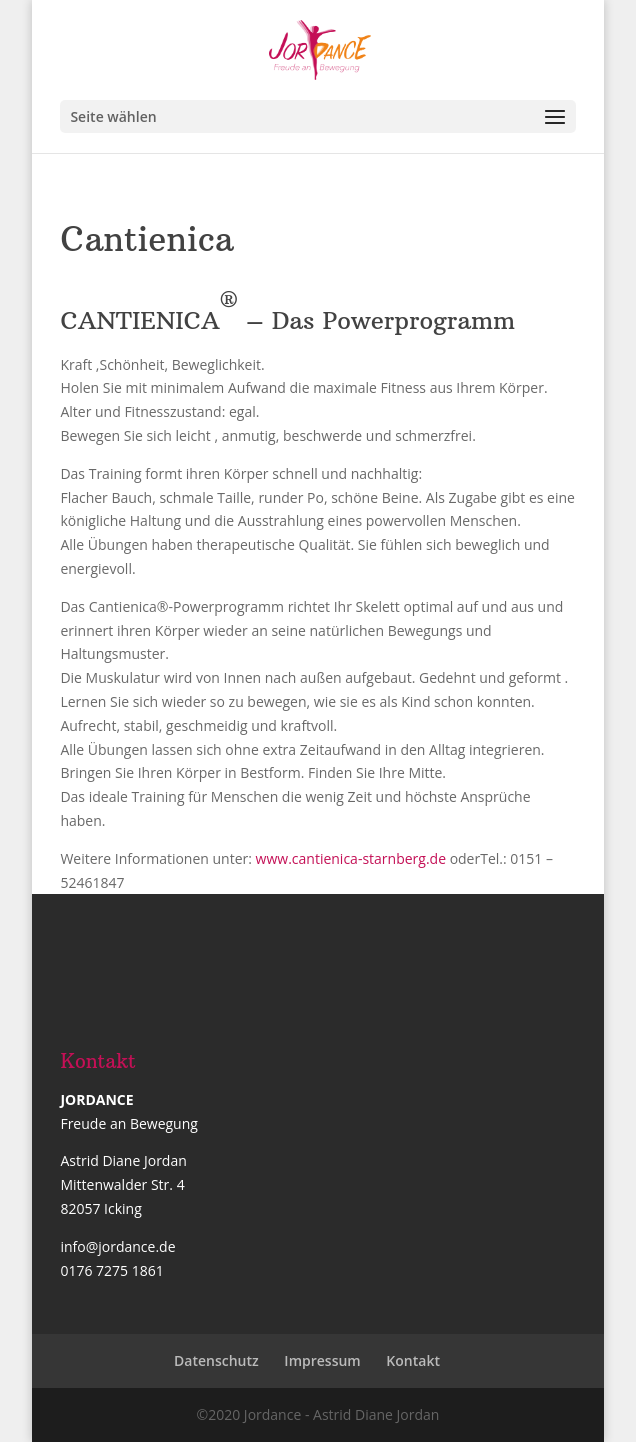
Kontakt (413, 1360)
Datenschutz (216, 1360)
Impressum (322, 1360)
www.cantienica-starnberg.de (353, 858)
